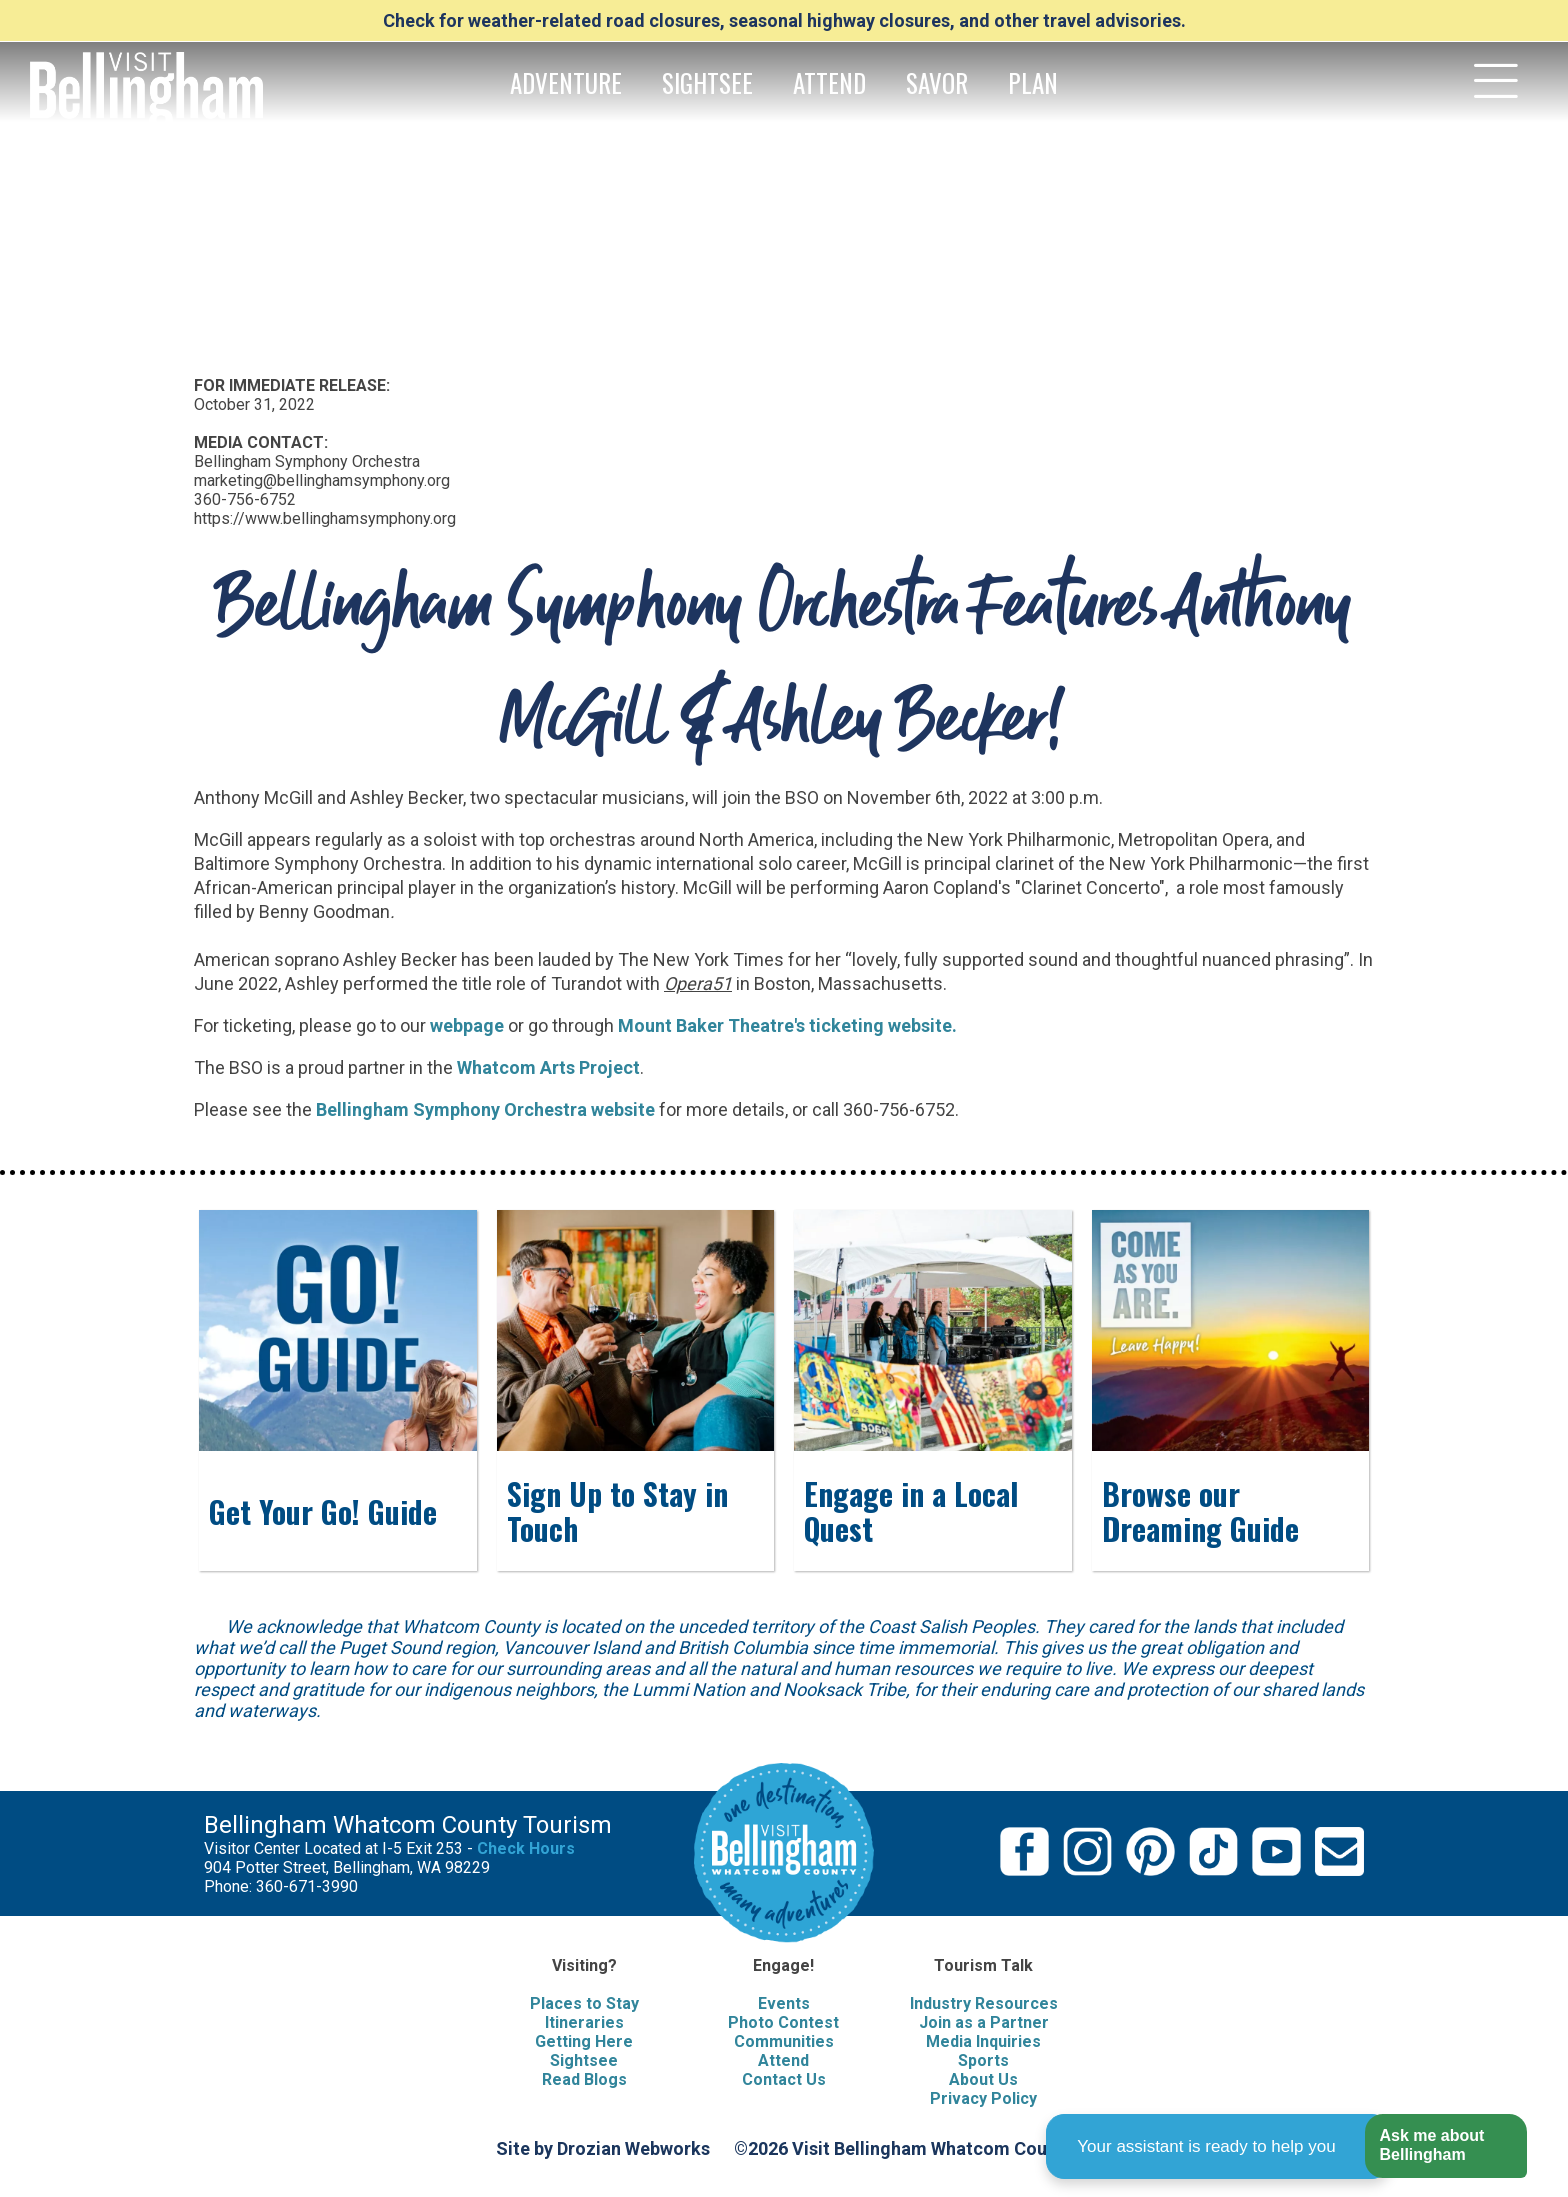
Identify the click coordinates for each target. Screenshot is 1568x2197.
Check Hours (526, 1848)
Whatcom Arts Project (548, 1067)
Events (784, 2003)
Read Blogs (584, 2079)
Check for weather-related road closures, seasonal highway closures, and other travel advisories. (784, 20)
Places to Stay (584, 2003)
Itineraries (584, 2022)
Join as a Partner (984, 2022)
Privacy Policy (983, 2098)
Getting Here (584, 2041)
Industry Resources (984, 2003)
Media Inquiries (983, 2041)
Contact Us (784, 2079)
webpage (467, 1025)
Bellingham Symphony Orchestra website (485, 1109)
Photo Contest (783, 2022)
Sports (983, 2060)
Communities (784, 2041)
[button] (1445, 2146)
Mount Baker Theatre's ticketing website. (787, 1025)
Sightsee (584, 2060)
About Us (983, 2079)
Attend (783, 2060)
